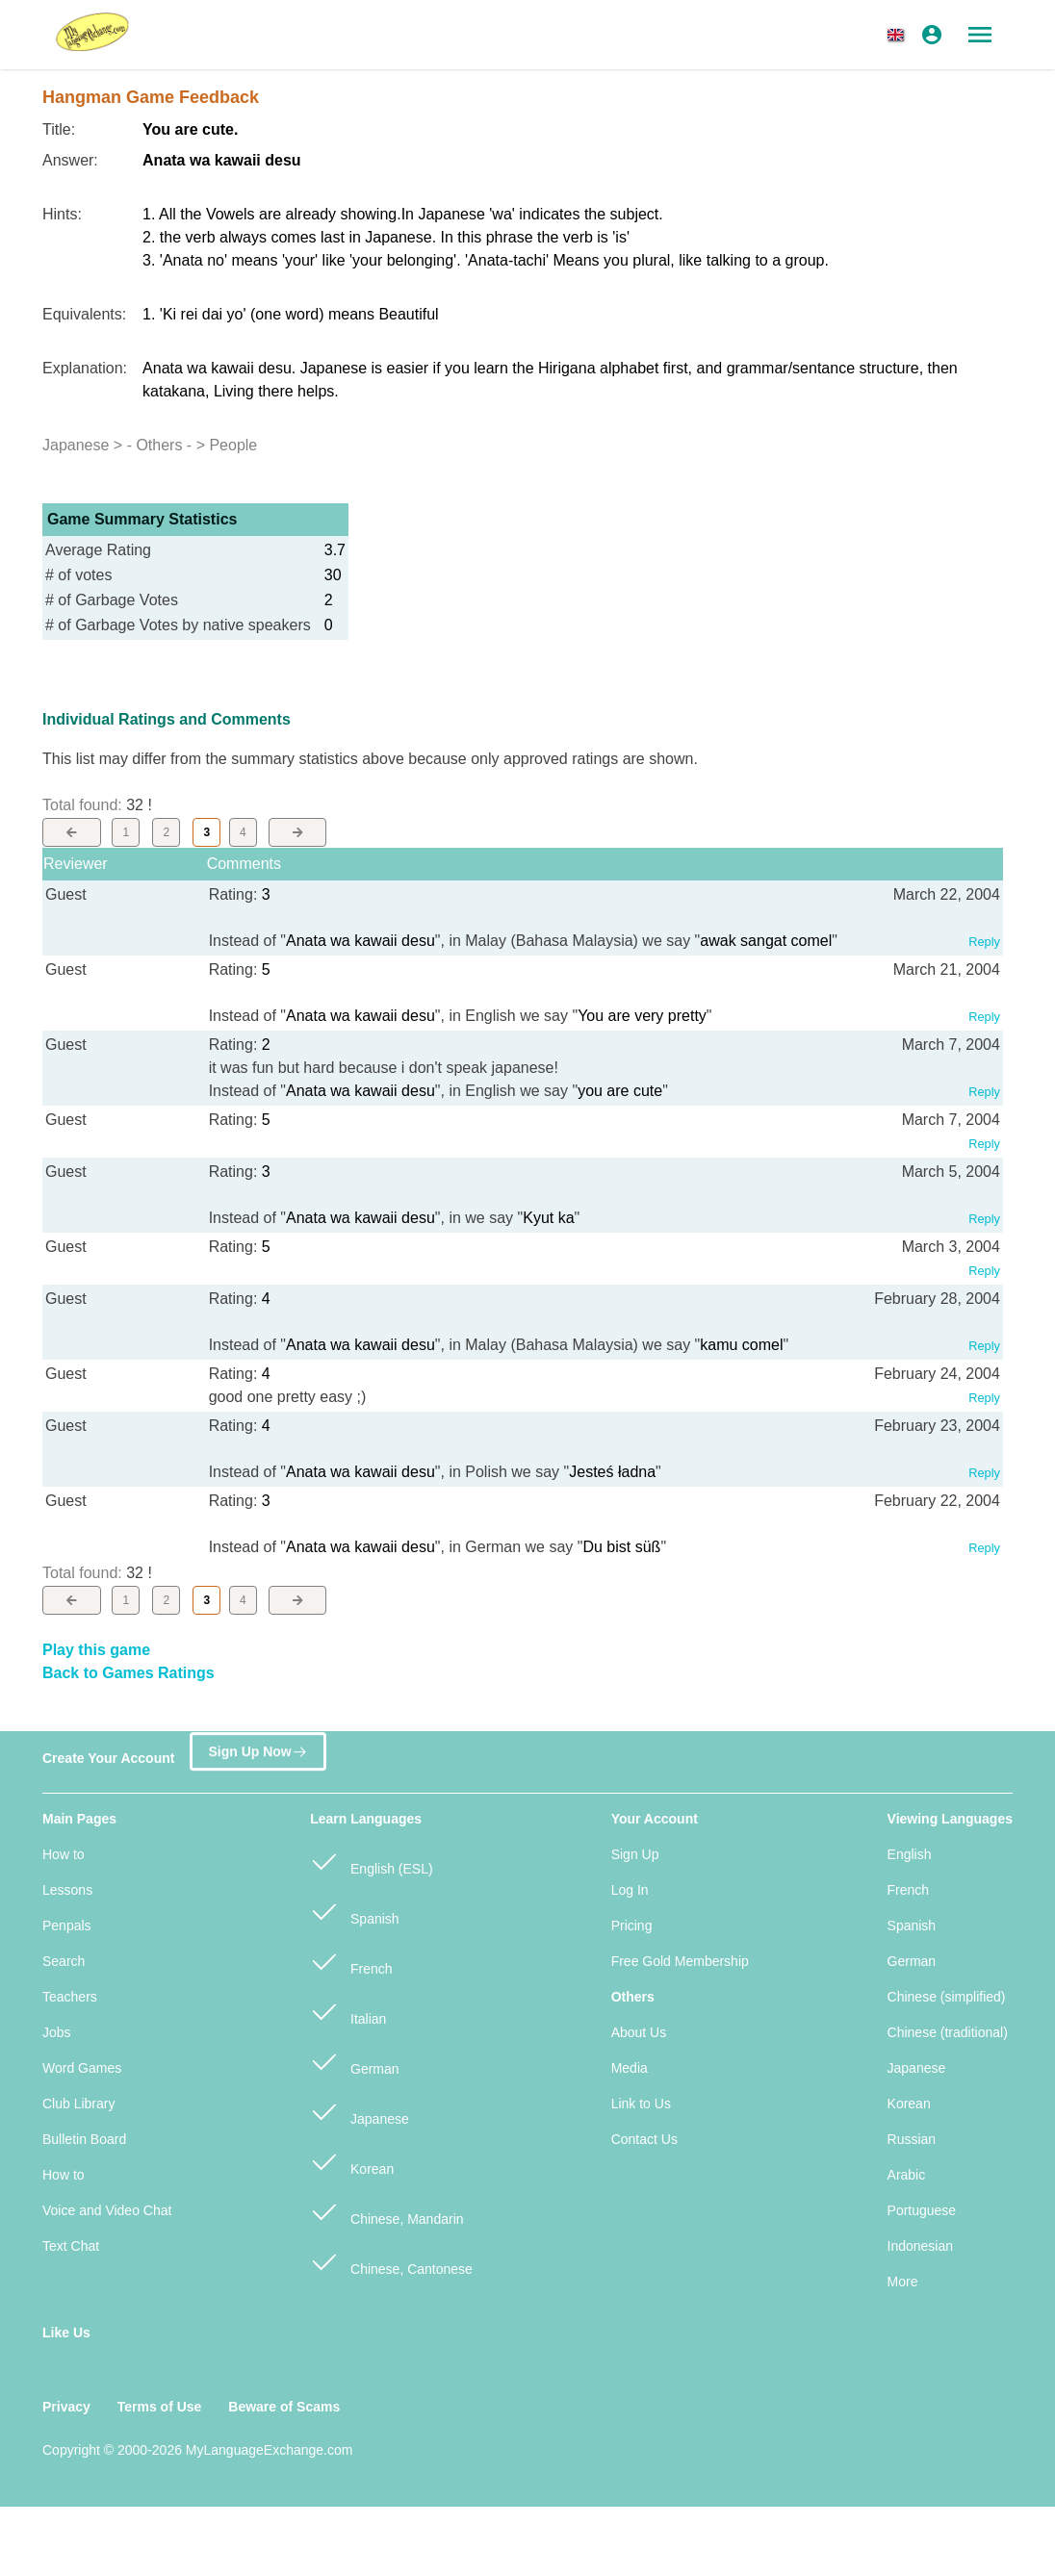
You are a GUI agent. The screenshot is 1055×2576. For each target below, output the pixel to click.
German (354, 2061)
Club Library (78, 2103)
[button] (899, 34)
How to (63, 1854)
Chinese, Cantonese (391, 2261)
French (351, 1961)
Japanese (359, 2111)
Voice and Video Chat (106, 2210)
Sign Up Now (257, 1749)
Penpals (66, 1925)
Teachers (69, 1996)
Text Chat (70, 2246)
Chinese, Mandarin (386, 2211)
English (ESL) (371, 1860)
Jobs (56, 2032)
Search (63, 1961)
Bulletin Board (84, 2139)
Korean (352, 2161)
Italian (348, 2011)
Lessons (67, 1890)
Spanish (354, 1910)
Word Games (81, 2068)
